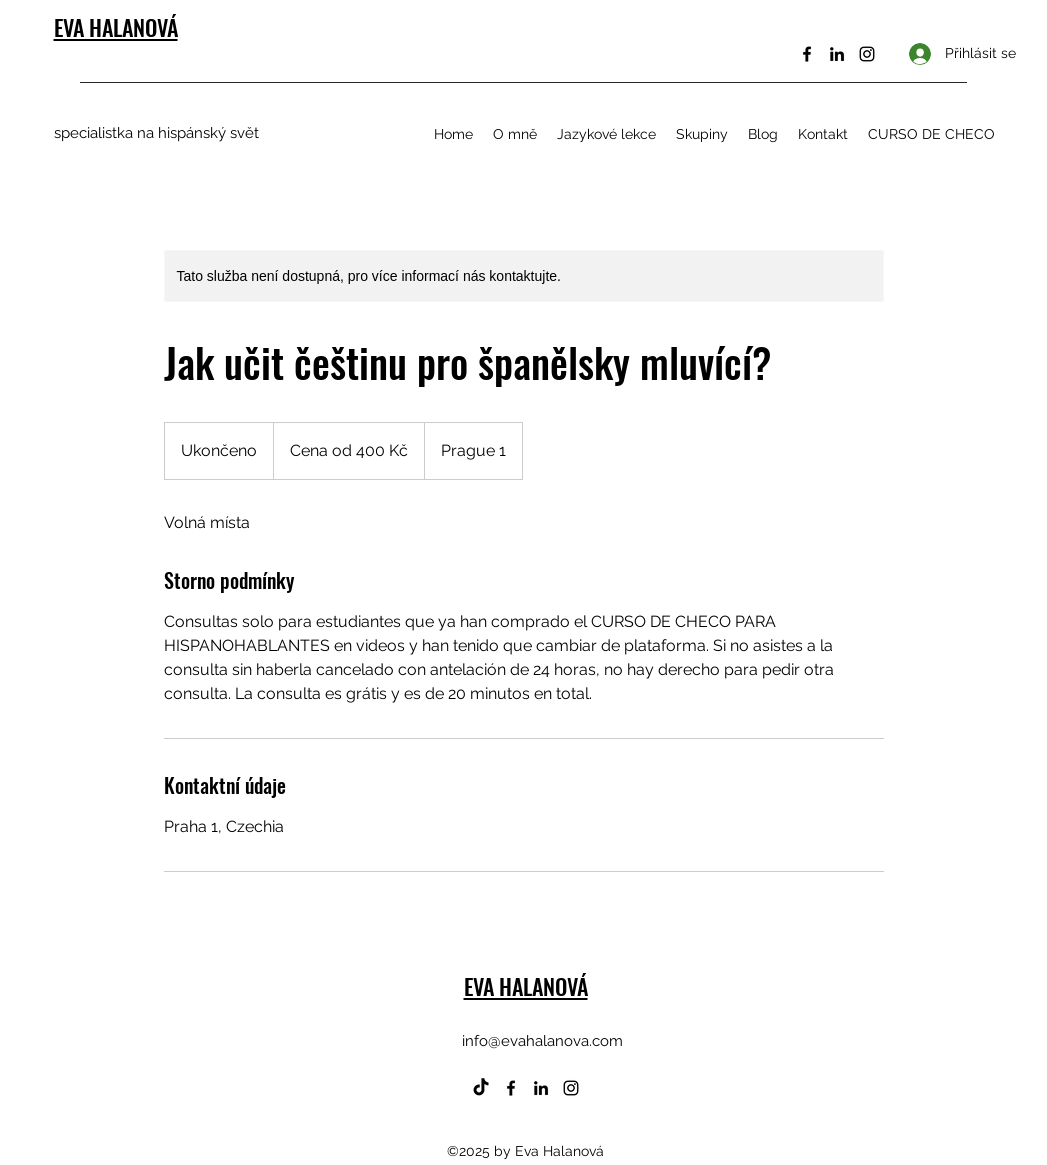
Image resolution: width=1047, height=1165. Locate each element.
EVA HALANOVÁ (116, 27)
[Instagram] (867, 54)
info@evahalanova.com (542, 1041)
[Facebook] (807, 54)
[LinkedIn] (837, 54)
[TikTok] (481, 1088)
